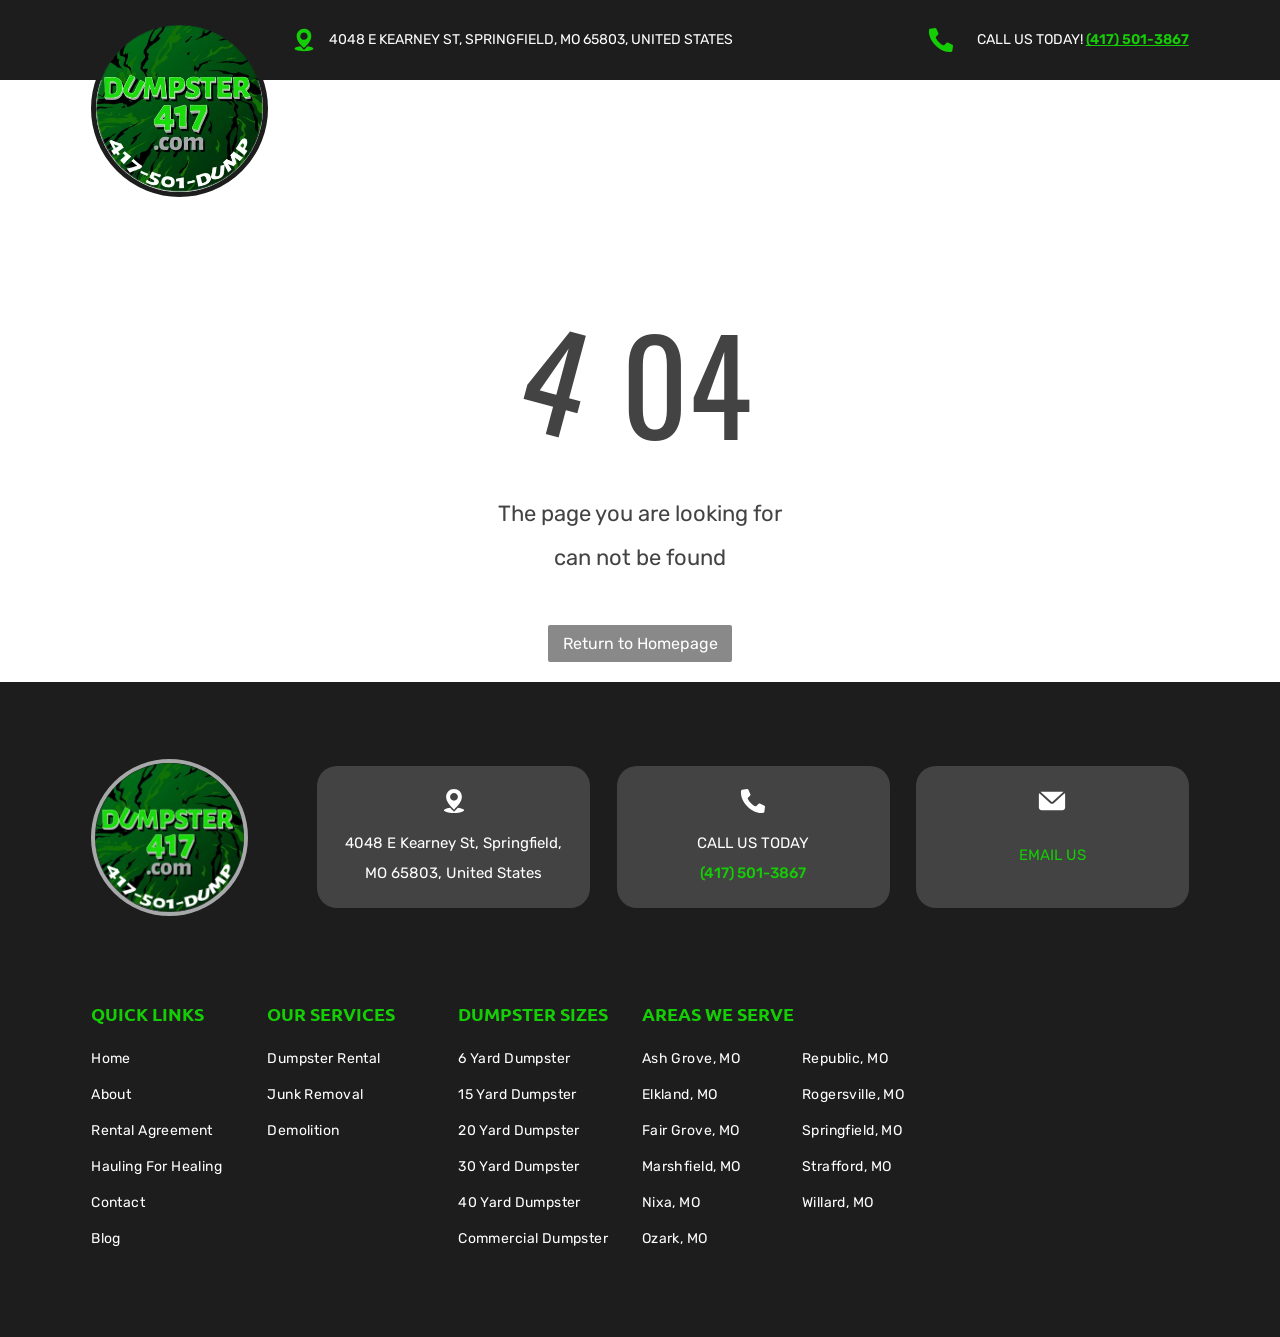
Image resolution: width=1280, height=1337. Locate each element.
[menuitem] (383, 138)
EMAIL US (1052, 855)
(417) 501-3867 (1137, 39)
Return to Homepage (640, 643)
